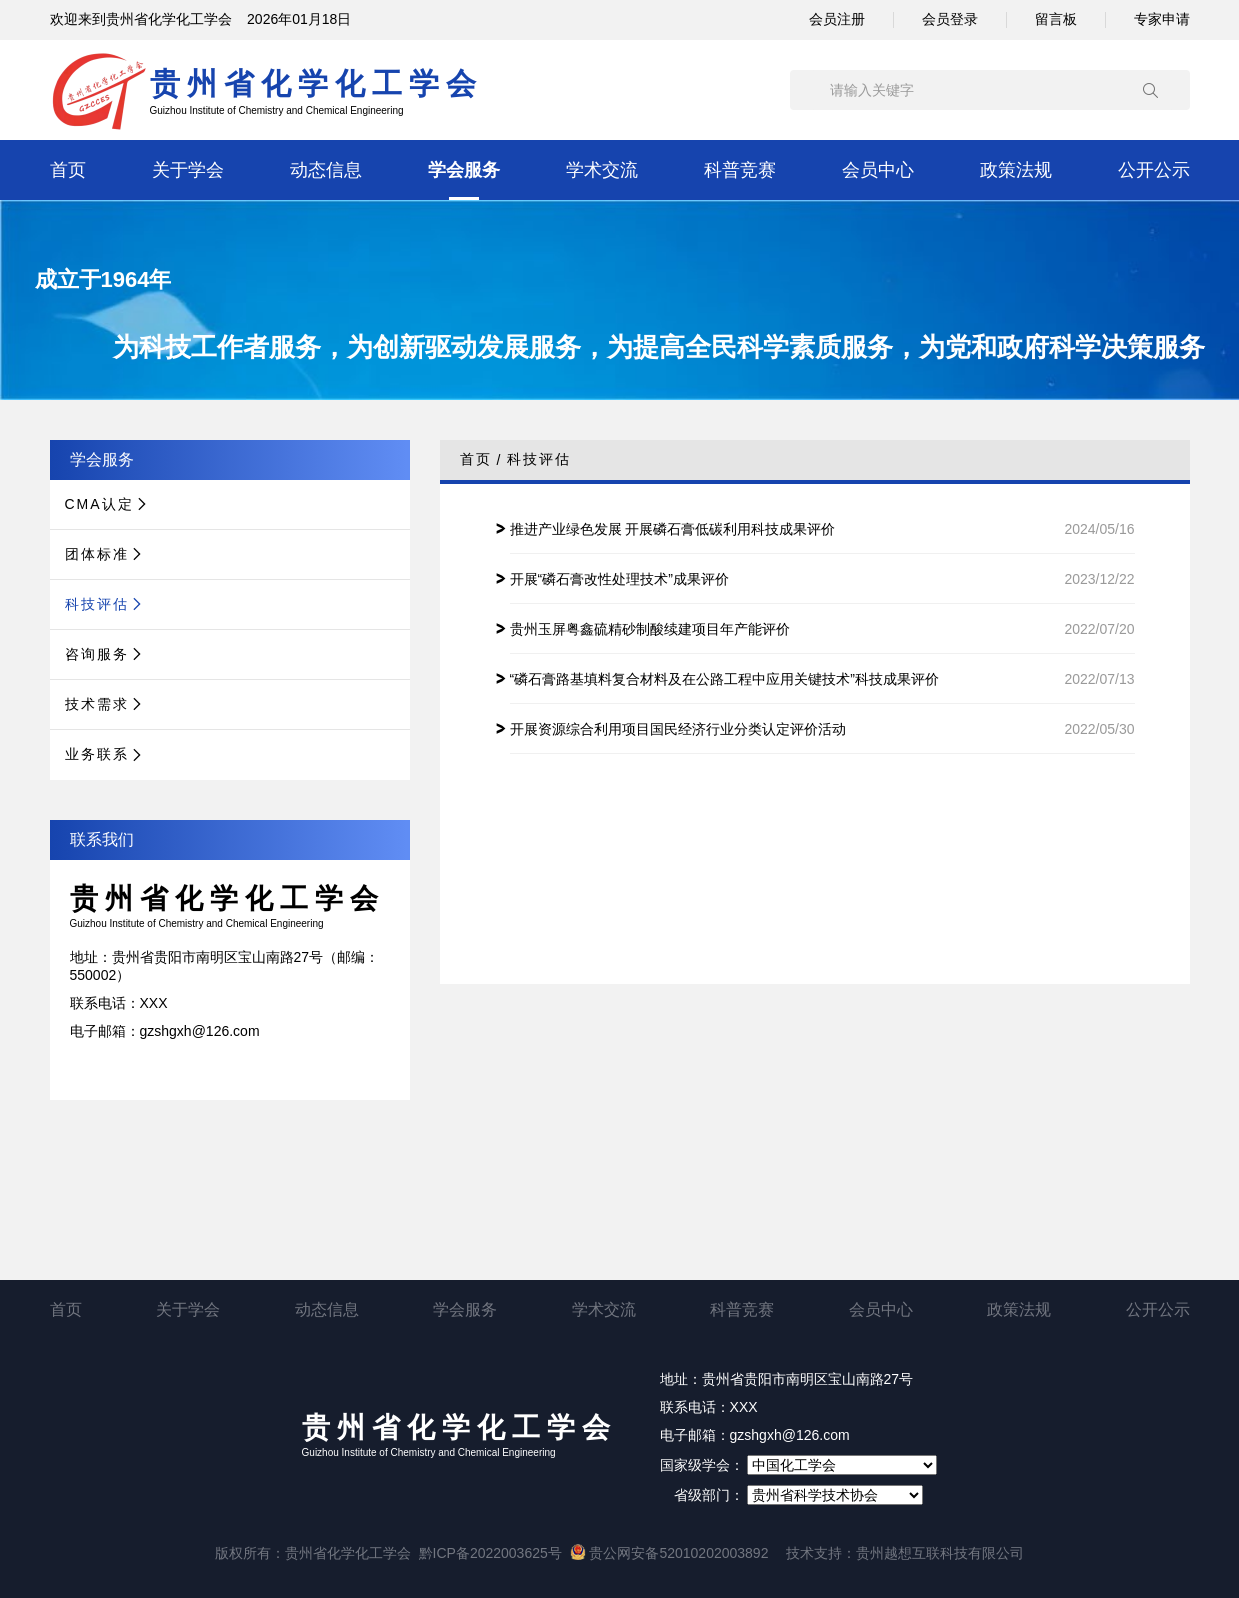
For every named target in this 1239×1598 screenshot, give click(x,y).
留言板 (1056, 19)
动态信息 (326, 170)
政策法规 (1016, 170)
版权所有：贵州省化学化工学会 (313, 1553)
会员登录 (950, 19)
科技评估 (539, 459)
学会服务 (464, 170)
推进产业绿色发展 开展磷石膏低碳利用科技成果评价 (673, 529)
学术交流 (602, 170)
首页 (68, 170)
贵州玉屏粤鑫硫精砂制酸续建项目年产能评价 (650, 629)
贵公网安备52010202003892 (669, 1553)
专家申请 (1162, 19)
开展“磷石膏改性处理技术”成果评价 (619, 579)
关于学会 (188, 170)
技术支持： (821, 1553)
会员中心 (878, 170)
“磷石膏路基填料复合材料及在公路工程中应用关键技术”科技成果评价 (724, 679)
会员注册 (837, 19)
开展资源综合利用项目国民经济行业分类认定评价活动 (678, 729)
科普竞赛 (740, 170)
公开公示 (1154, 170)
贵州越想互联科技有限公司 (940, 1553)
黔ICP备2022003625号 (490, 1553)
